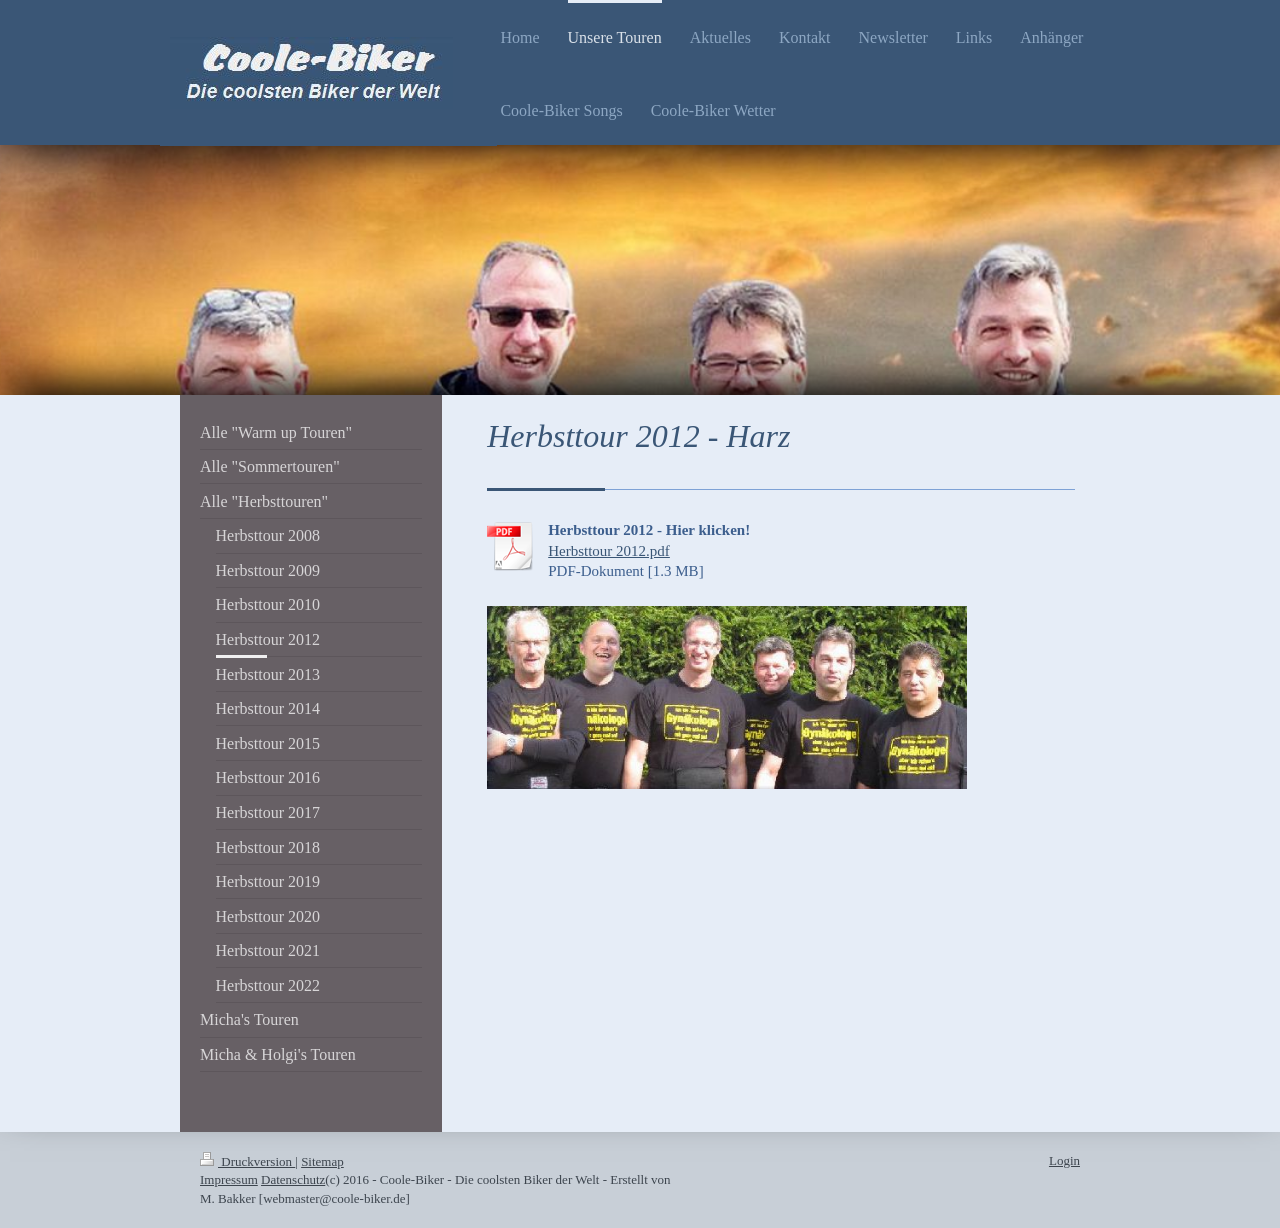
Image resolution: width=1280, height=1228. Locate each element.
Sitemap (322, 1161)
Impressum (229, 1179)
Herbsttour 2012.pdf (609, 551)
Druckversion (247, 1161)
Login (1064, 1160)
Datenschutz (293, 1179)
